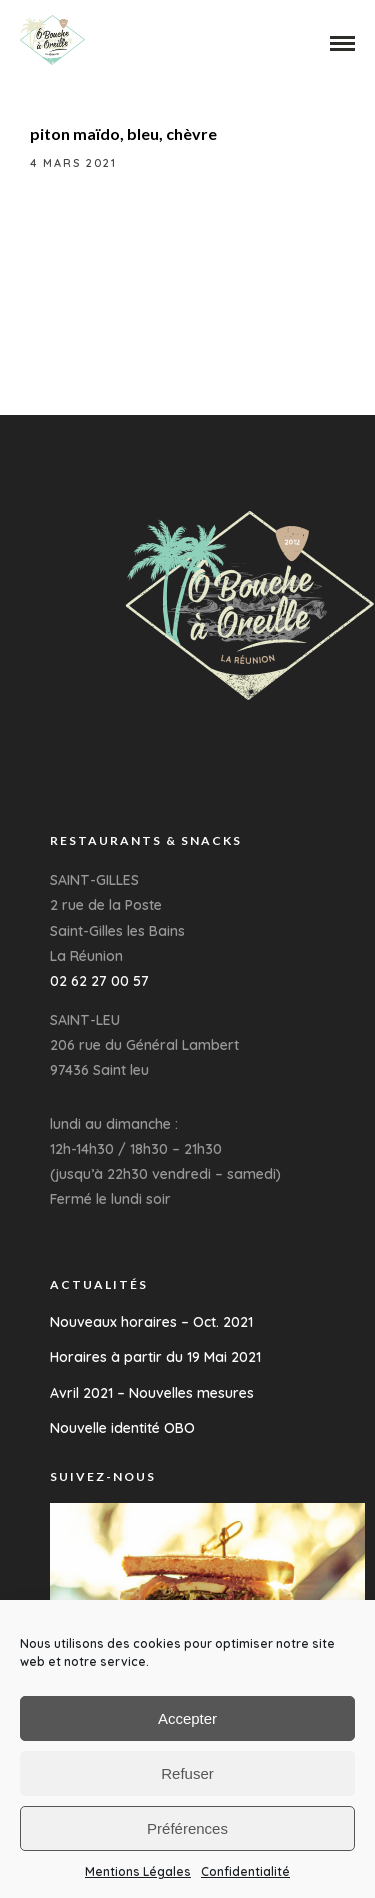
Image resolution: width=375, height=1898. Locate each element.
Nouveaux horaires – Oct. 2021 (151, 1322)
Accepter (187, 1718)
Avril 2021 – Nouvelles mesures (152, 1393)
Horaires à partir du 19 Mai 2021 (155, 1357)
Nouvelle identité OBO (122, 1428)
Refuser (187, 1773)
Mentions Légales (138, 1871)
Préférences (187, 1828)
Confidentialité (245, 1871)
